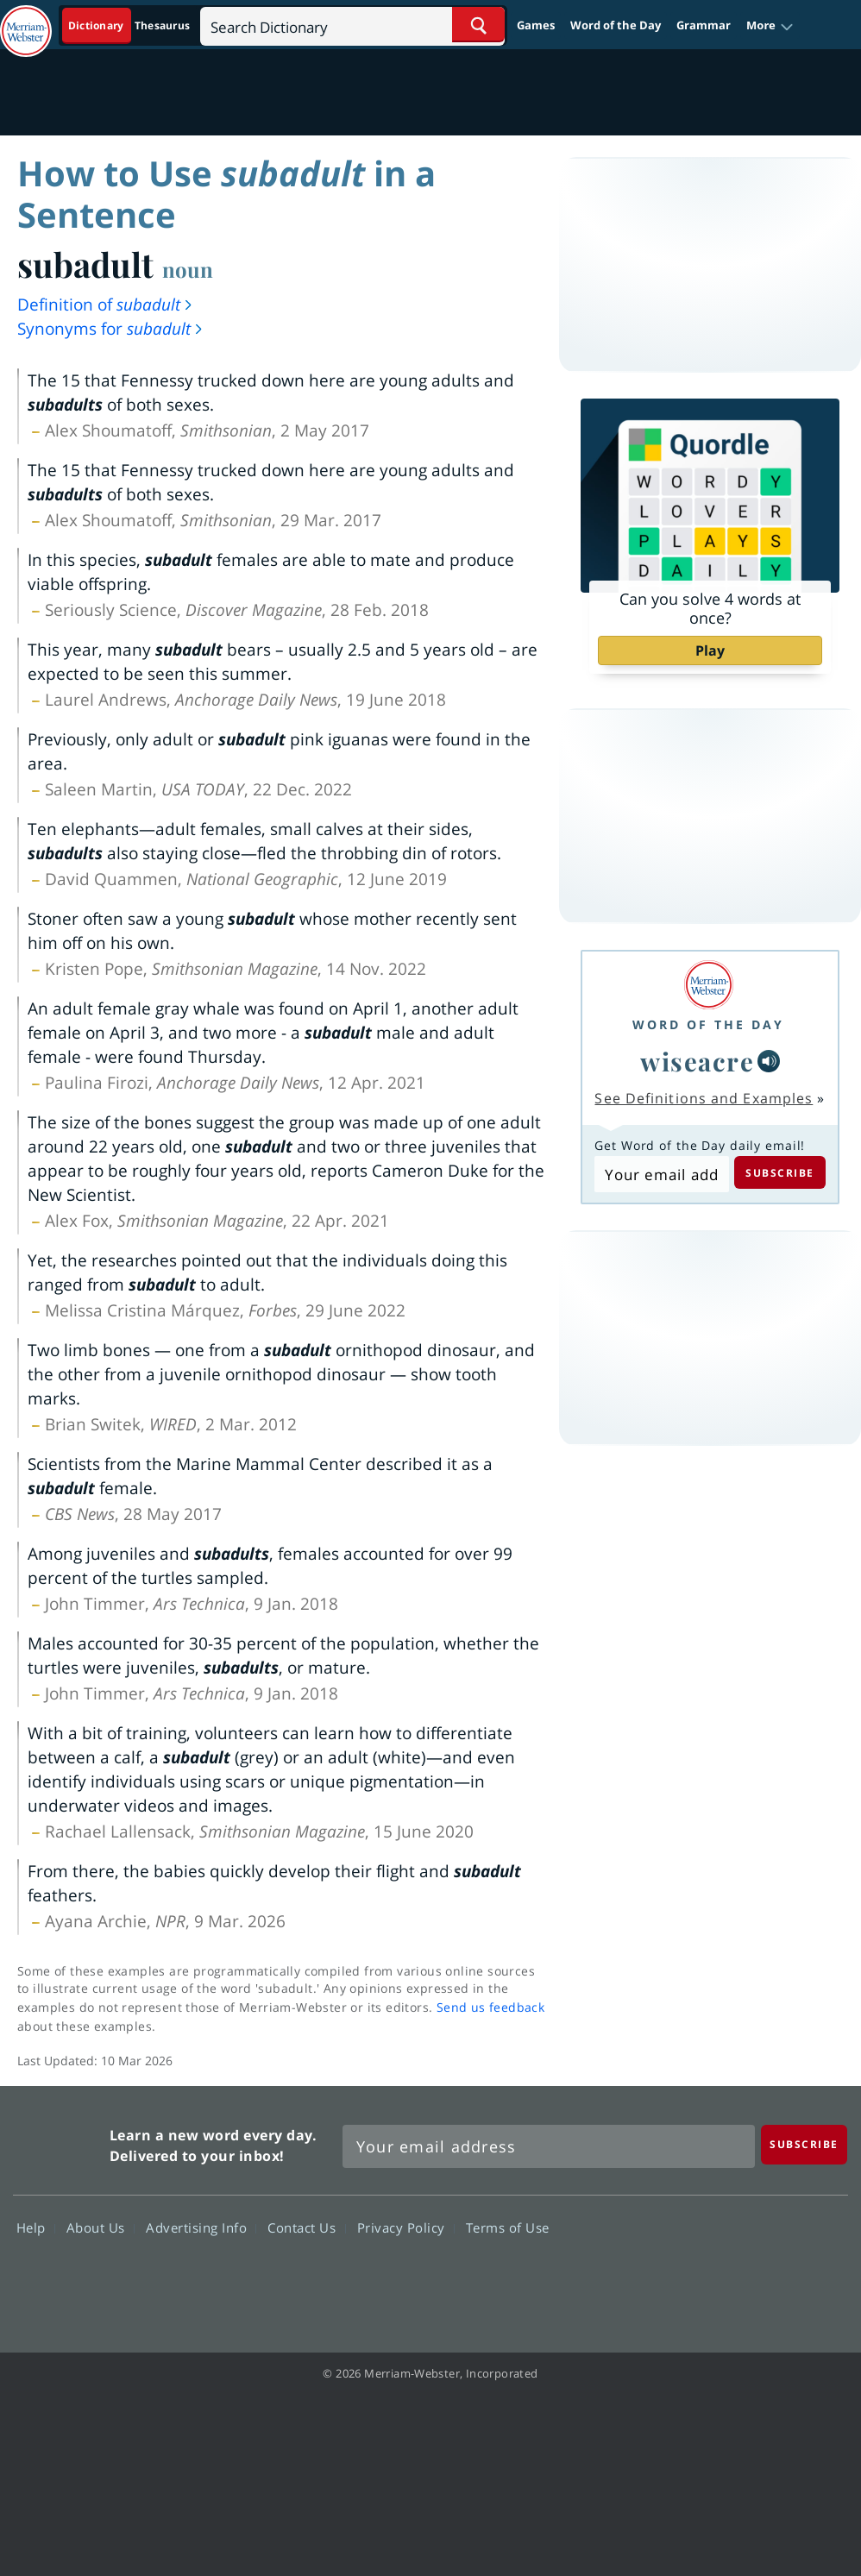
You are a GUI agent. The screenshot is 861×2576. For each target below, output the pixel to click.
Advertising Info (201, 2226)
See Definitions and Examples (703, 1098)
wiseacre (697, 1061)
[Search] (352, 24)
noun (187, 269)
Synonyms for (110, 328)
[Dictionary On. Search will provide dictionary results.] (130, 25)
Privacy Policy (406, 2226)
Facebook (628, 2277)
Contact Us (306, 2226)
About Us (100, 2226)
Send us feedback (490, 2007)
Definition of (105, 304)
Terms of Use (508, 2226)
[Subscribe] (804, 2144)
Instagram (814, 2277)
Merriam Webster (59, 2142)
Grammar (703, 25)
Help (35, 2226)
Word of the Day (615, 25)
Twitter (690, 2277)
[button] (770, 26)
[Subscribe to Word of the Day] (661, 1174)
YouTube (752, 2277)
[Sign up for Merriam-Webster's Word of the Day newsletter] (549, 2146)
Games (536, 25)
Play (710, 650)
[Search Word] (478, 24)
